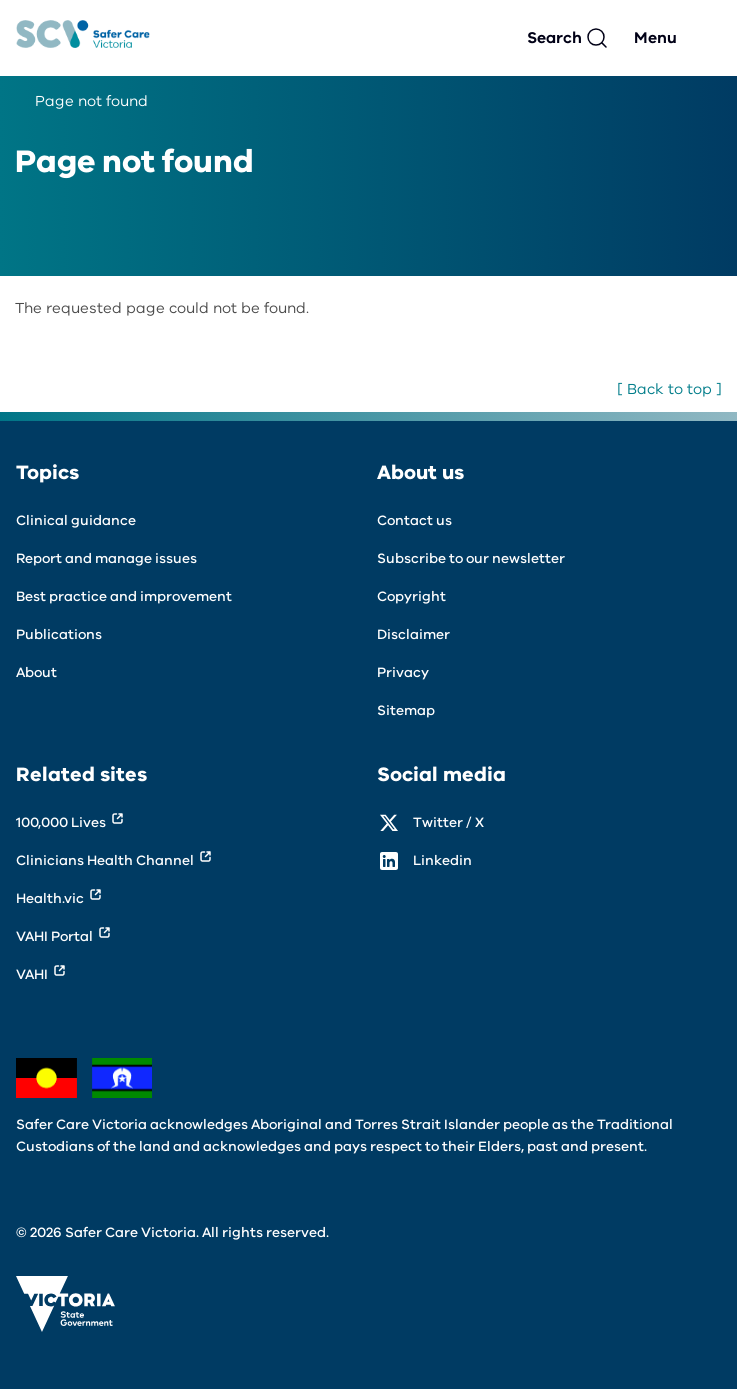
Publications (59, 634)
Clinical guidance (76, 520)
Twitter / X (448, 822)
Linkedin (442, 860)
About (36, 672)
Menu (655, 38)
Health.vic (50, 898)
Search (554, 38)
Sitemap (406, 710)
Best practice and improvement (124, 596)
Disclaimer (413, 634)
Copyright (411, 596)
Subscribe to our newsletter (471, 558)
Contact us (414, 520)
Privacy (403, 672)
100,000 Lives (61, 822)
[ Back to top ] (669, 389)
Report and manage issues (106, 558)
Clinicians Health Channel (105, 860)
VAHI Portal (54, 936)
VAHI (32, 974)
